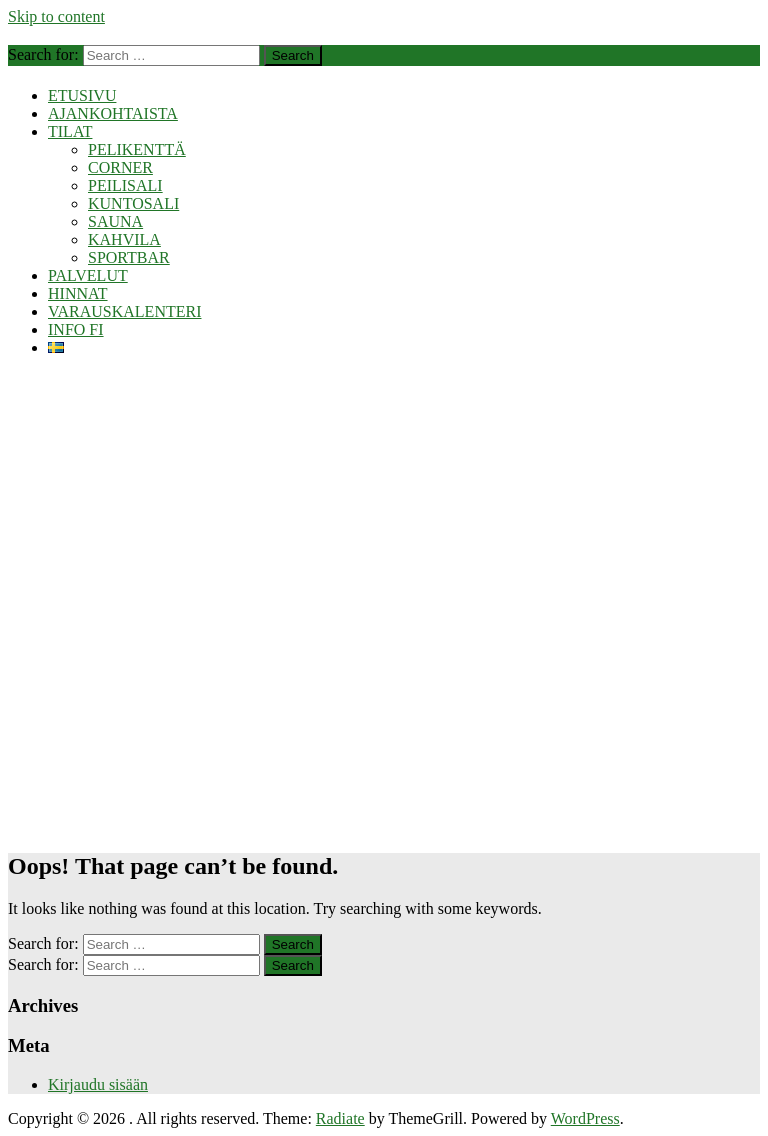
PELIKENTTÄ (137, 149)
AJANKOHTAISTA (113, 113)
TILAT (70, 131)
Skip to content (56, 16)
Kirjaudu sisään (98, 1084)
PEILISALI (125, 185)
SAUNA (115, 221)
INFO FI (76, 329)
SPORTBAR (129, 257)
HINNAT (78, 293)
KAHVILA (124, 239)
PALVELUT (88, 275)
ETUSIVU (82, 95)
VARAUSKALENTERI (124, 311)
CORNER (120, 167)
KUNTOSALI (133, 203)
